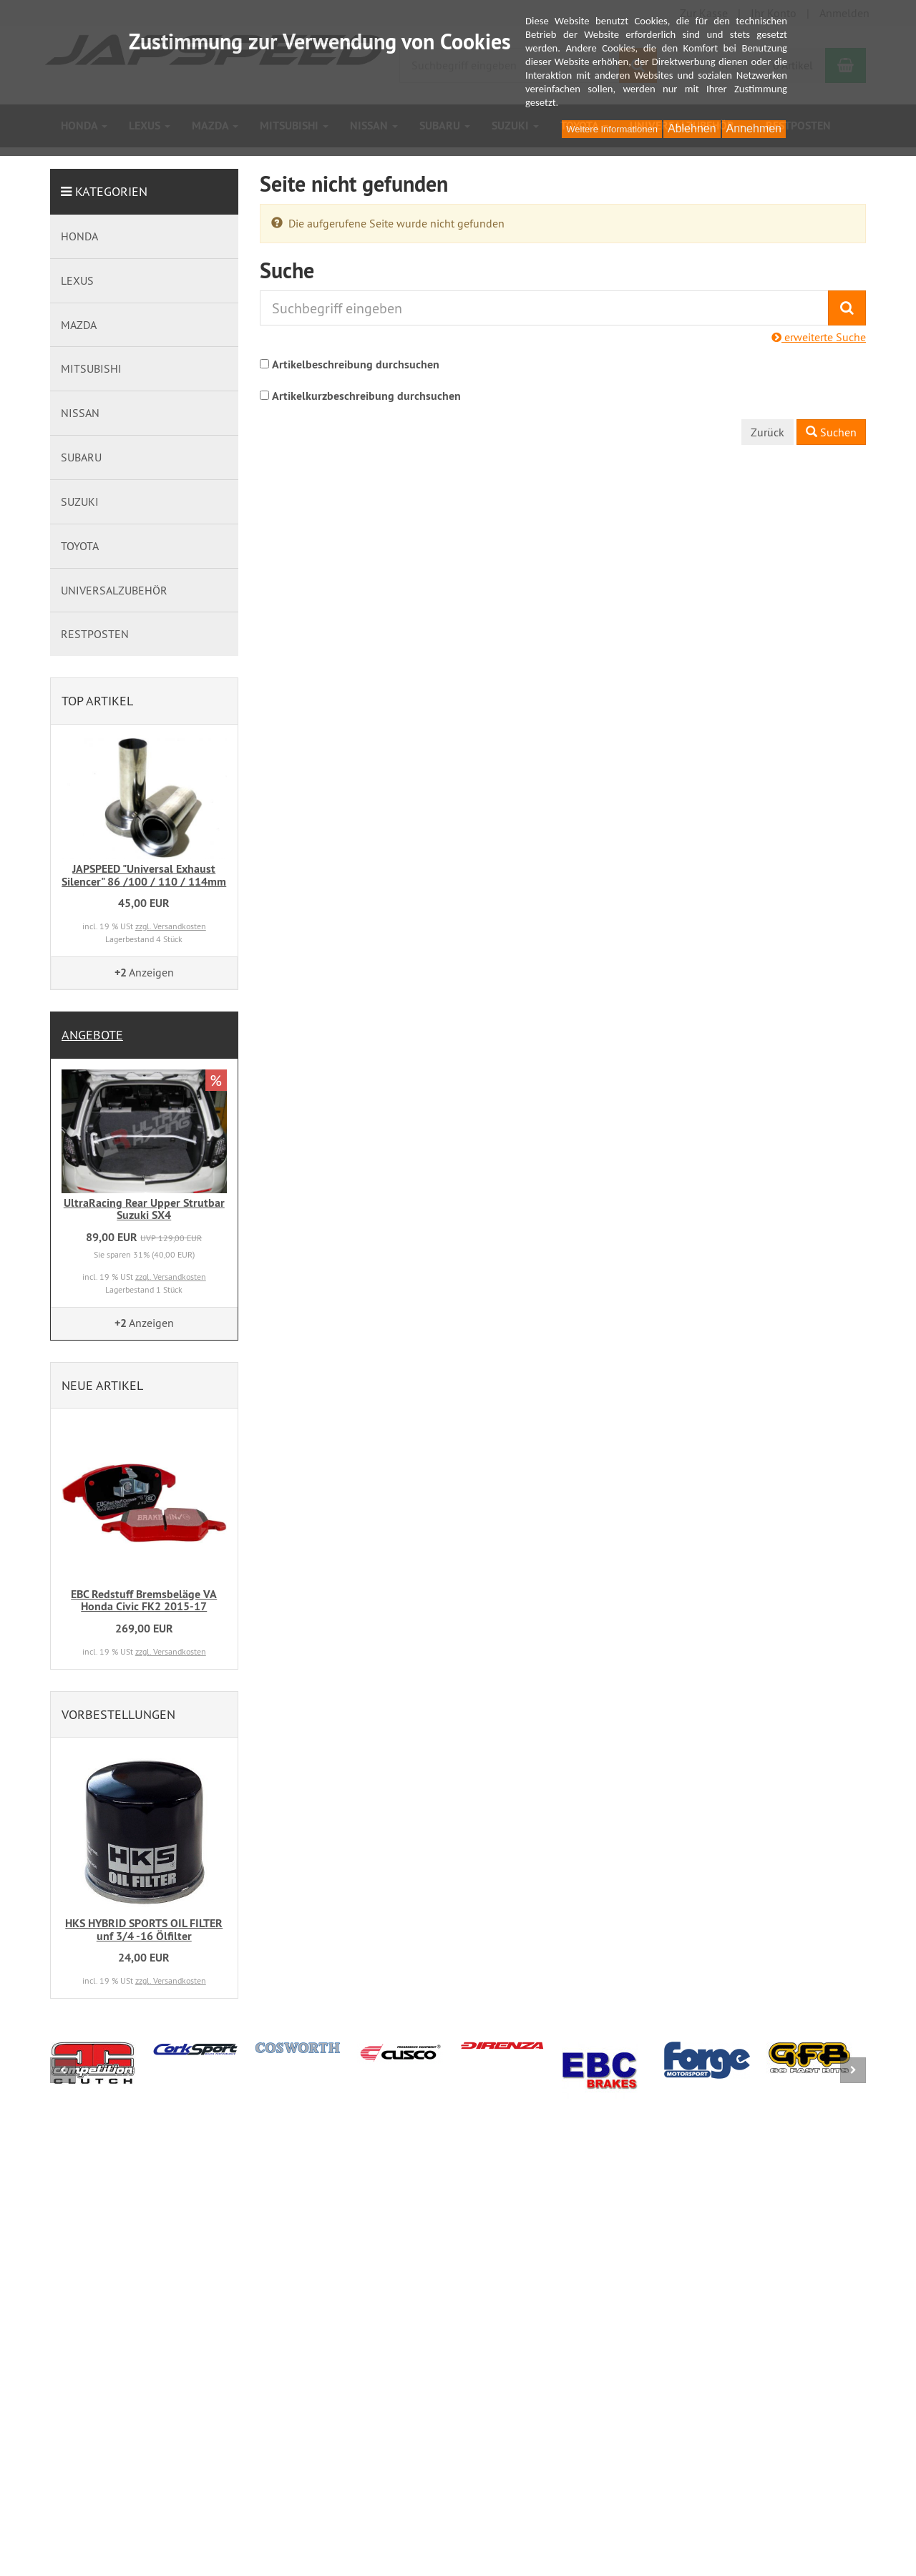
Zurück (767, 432)
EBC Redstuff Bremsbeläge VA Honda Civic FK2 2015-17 (144, 1601)
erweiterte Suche (818, 337)
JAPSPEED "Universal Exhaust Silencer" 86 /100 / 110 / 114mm (144, 875)
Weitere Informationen (612, 129)
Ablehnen (692, 128)
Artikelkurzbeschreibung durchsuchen (366, 395)
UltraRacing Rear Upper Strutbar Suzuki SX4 (144, 1209)
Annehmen (753, 128)
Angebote (92, 1035)
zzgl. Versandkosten (170, 926)
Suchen (831, 432)
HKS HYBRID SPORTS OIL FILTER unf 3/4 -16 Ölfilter (144, 1930)
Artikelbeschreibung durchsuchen (355, 364)
